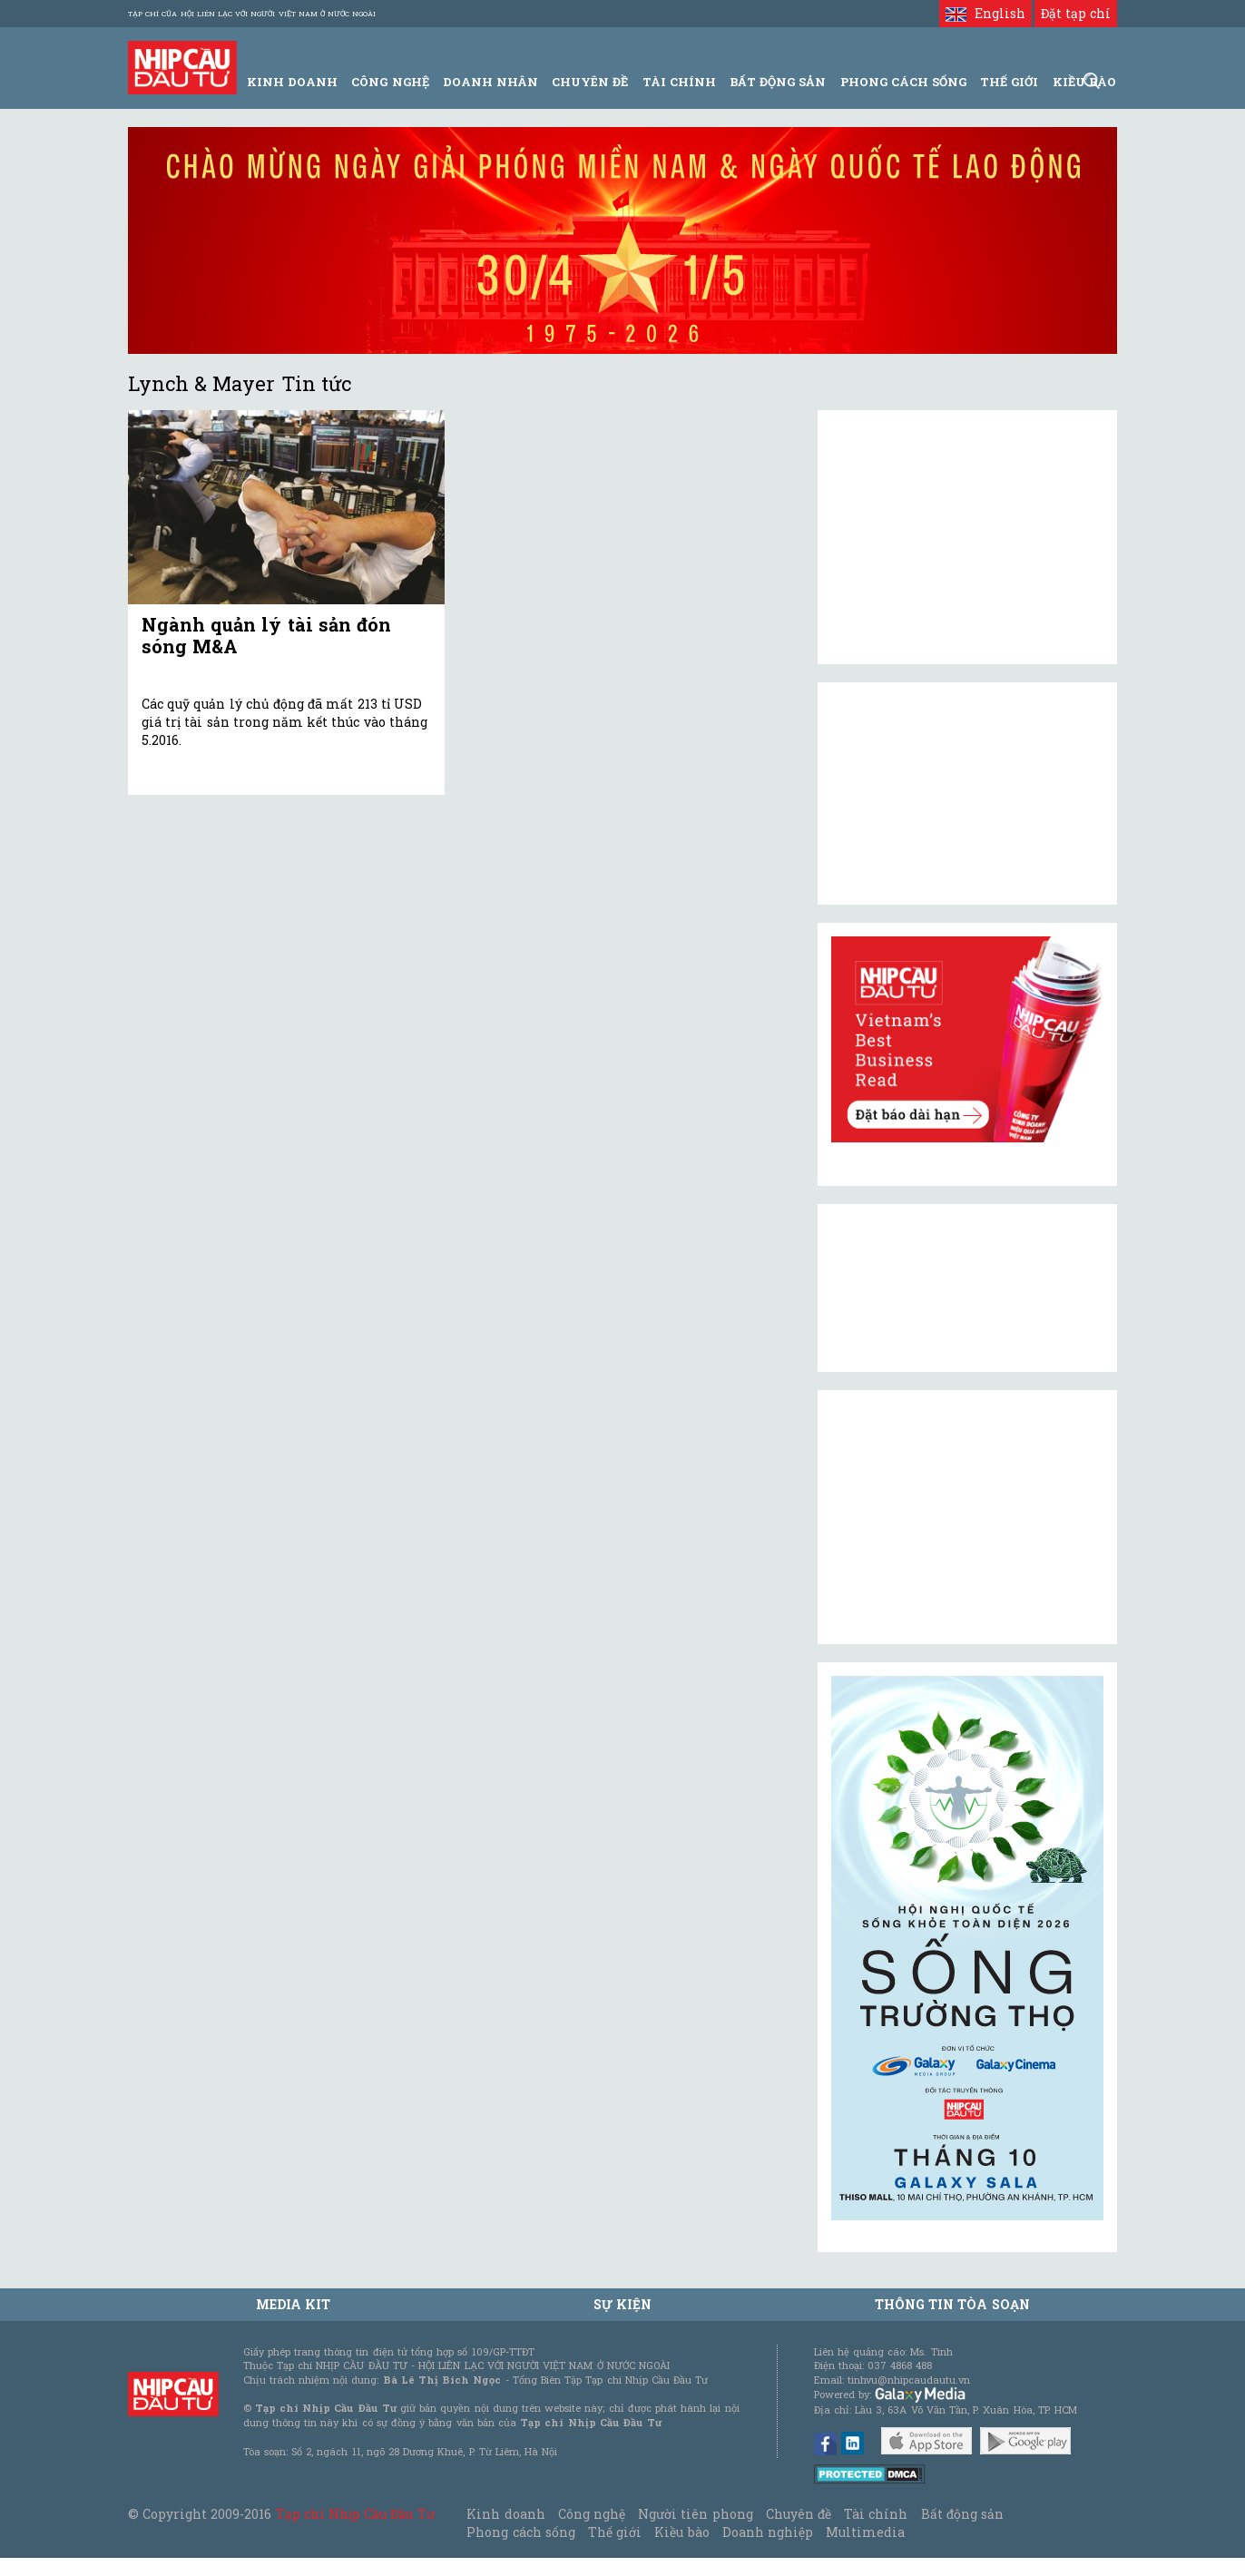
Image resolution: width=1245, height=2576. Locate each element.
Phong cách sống (520, 2532)
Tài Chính (679, 81)
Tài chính (875, 2513)
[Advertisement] (967, 1517)
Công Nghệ (389, 81)
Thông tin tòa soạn (952, 2304)
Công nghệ (591, 2513)
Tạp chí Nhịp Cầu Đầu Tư (355, 2513)
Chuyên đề (590, 81)
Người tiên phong (695, 2513)
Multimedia (865, 2532)
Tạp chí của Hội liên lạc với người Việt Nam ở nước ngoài (252, 13)
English (985, 13)
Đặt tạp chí (1076, 13)
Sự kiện (622, 2304)
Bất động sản (778, 81)
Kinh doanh (505, 2513)
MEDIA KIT (293, 2304)
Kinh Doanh (292, 81)
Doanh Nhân (490, 81)
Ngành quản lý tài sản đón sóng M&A (266, 635)
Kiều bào (681, 2532)
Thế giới (1009, 81)
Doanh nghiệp (767, 2532)
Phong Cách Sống (903, 81)
